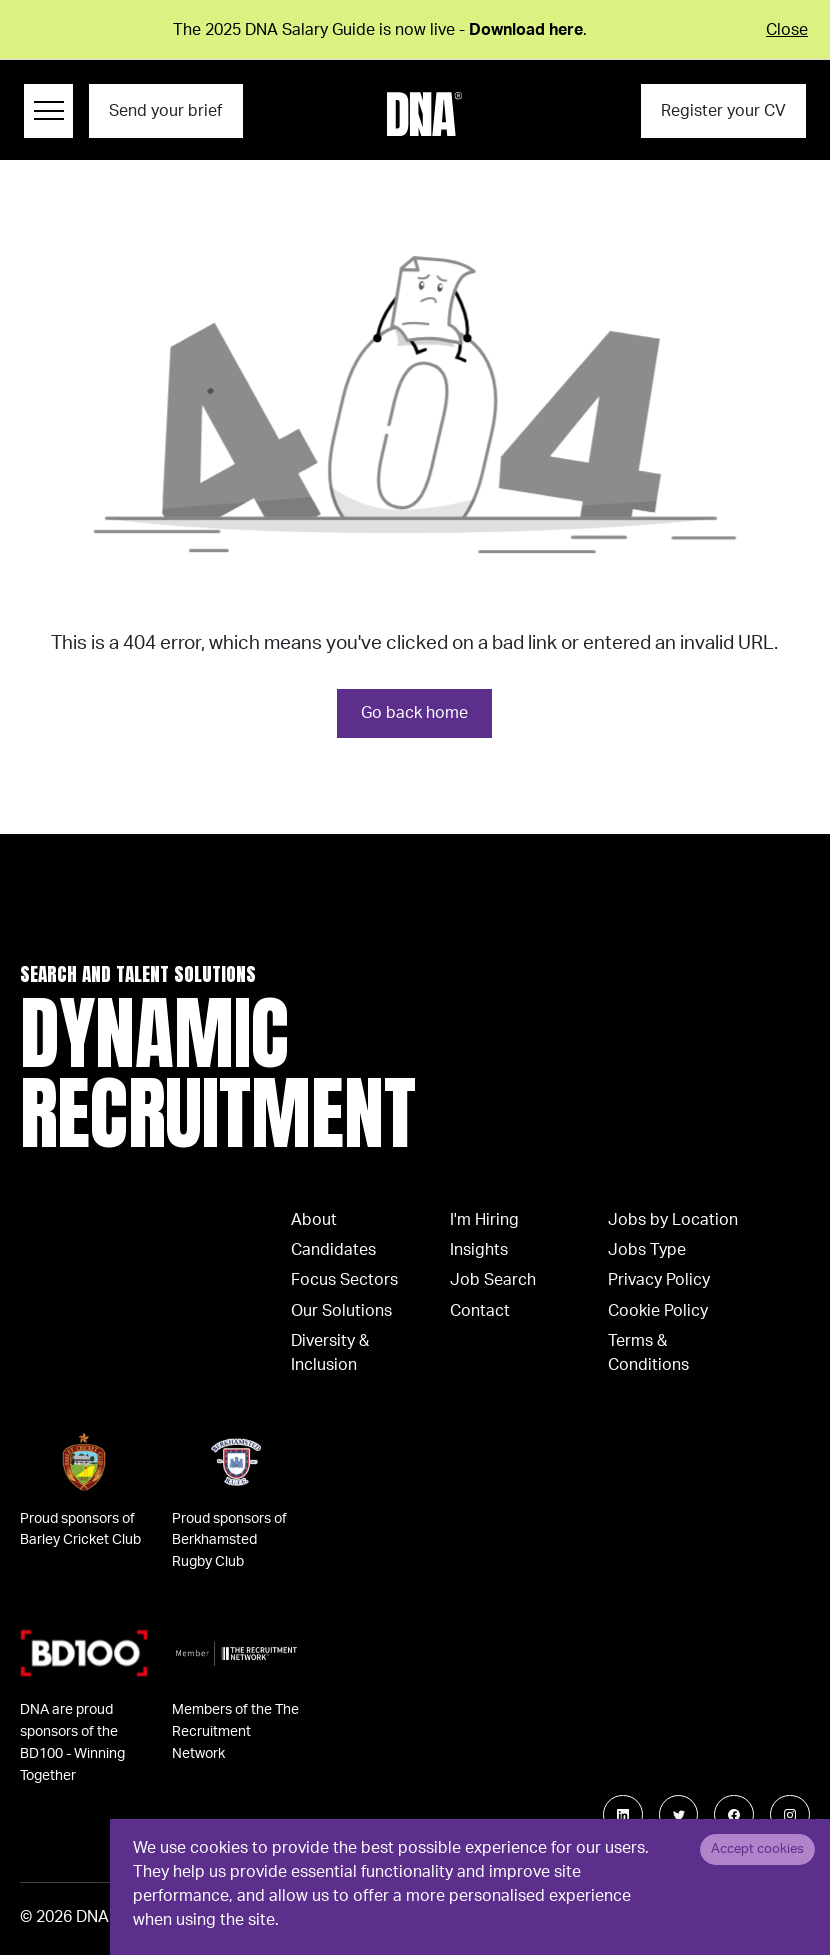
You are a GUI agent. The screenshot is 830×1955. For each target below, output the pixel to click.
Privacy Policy (659, 1280)
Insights (479, 1250)
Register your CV (723, 111)
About (314, 1220)
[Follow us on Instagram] (790, 1815)
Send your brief (165, 111)
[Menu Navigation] (48, 111)
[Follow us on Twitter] (679, 1815)
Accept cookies (757, 1849)
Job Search (493, 1280)
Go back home (414, 713)
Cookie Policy (658, 1311)
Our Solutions (341, 1311)
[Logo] (424, 114)
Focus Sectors (344, 1280)
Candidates (333, 1250)
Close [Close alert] (787, 30)
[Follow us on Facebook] (734, 1815)
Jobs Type (647, 1250)
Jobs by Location (673, 1220)
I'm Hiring (484, 1220)
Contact (480, 1311)
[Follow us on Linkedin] (623, 1815)
